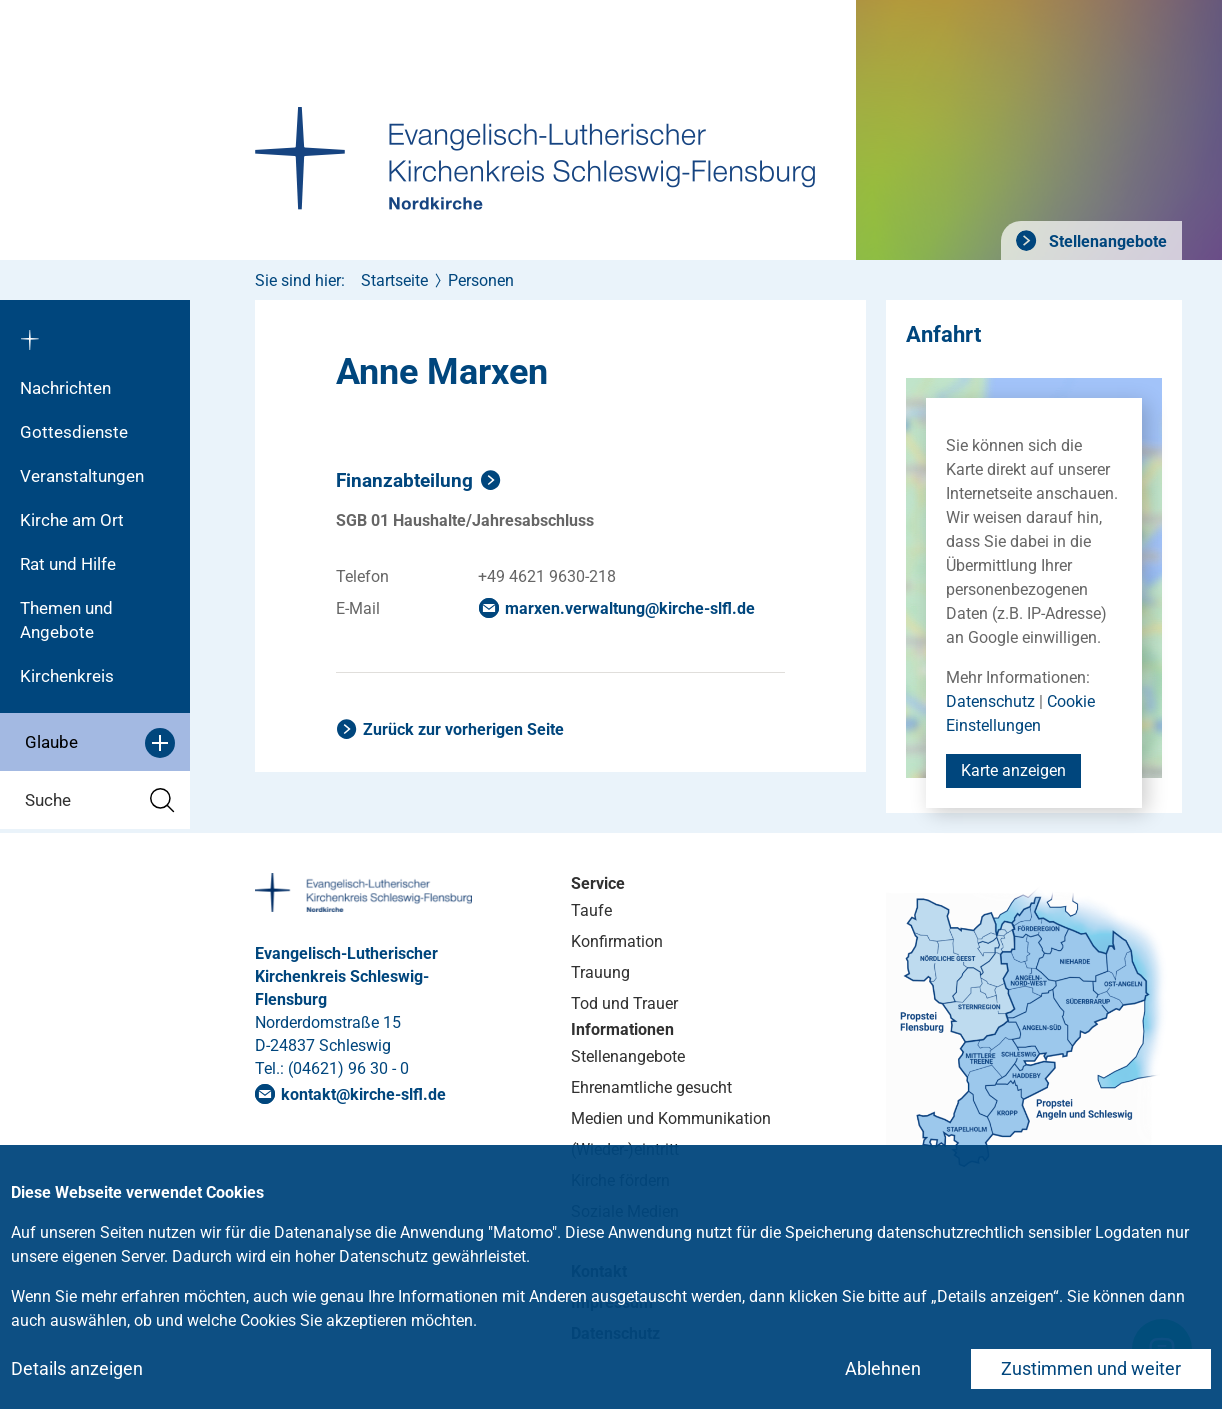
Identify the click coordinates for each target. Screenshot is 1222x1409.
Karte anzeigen (1013, 770)
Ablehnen (883, 1368)
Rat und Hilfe (68, 564)
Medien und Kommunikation (671, 1118)
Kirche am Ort (72, 520)
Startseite (394, 280)
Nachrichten (65, 388)
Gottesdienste (74, 432)
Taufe (591, 910)
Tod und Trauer (624, 1003)
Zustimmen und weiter (1091, 1368)
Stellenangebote (1106, 241)
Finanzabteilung (404, 480)
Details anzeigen (77, 1368)
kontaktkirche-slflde (363, 1094)
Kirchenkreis (67, 676)
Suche (100, 800)
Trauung (600, 972)
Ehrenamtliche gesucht (651, 1087)
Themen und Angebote (66, 620)
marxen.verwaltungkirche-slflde (630, 608)
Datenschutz (990, 701)
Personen (481, 280)
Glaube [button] (100, 743)
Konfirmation (617, 941)
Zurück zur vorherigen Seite (463, 729)
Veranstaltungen (82, 476)
